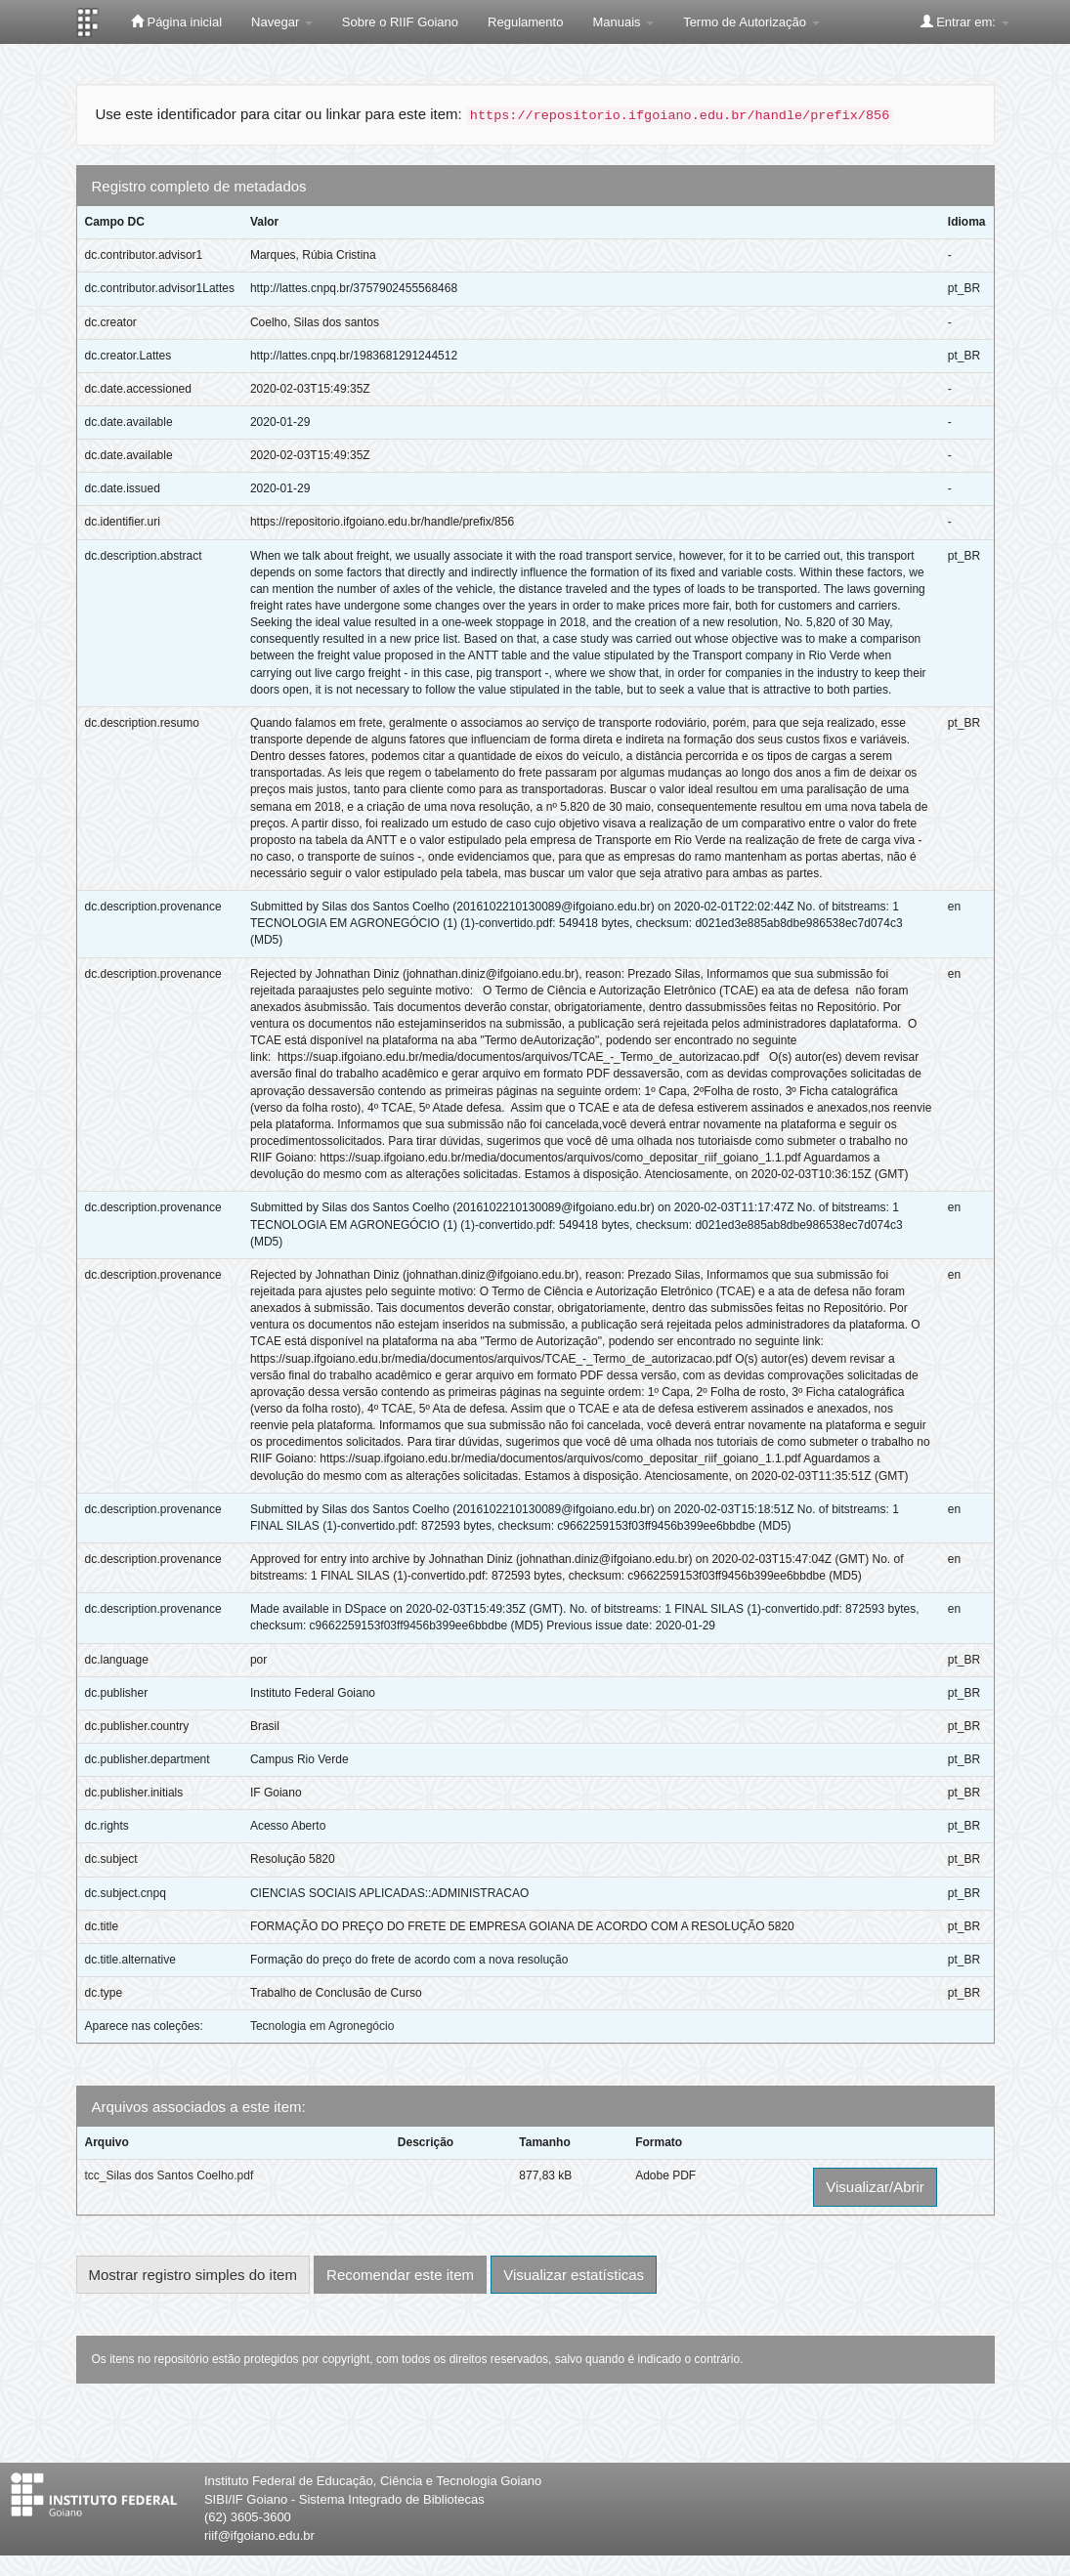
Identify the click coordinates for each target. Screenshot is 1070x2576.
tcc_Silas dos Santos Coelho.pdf (169, 2175)
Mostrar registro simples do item (193, 2274)
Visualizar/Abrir (875, 2186)
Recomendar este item (400, 2274)
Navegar (282, 22)
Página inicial (176, 21)
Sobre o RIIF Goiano (400, 22)
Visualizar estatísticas (573, 2274)
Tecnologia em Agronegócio (322, 2026)
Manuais (623, 22)
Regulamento (525, 22)
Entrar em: (964, 21)
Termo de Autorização (751, 22)
